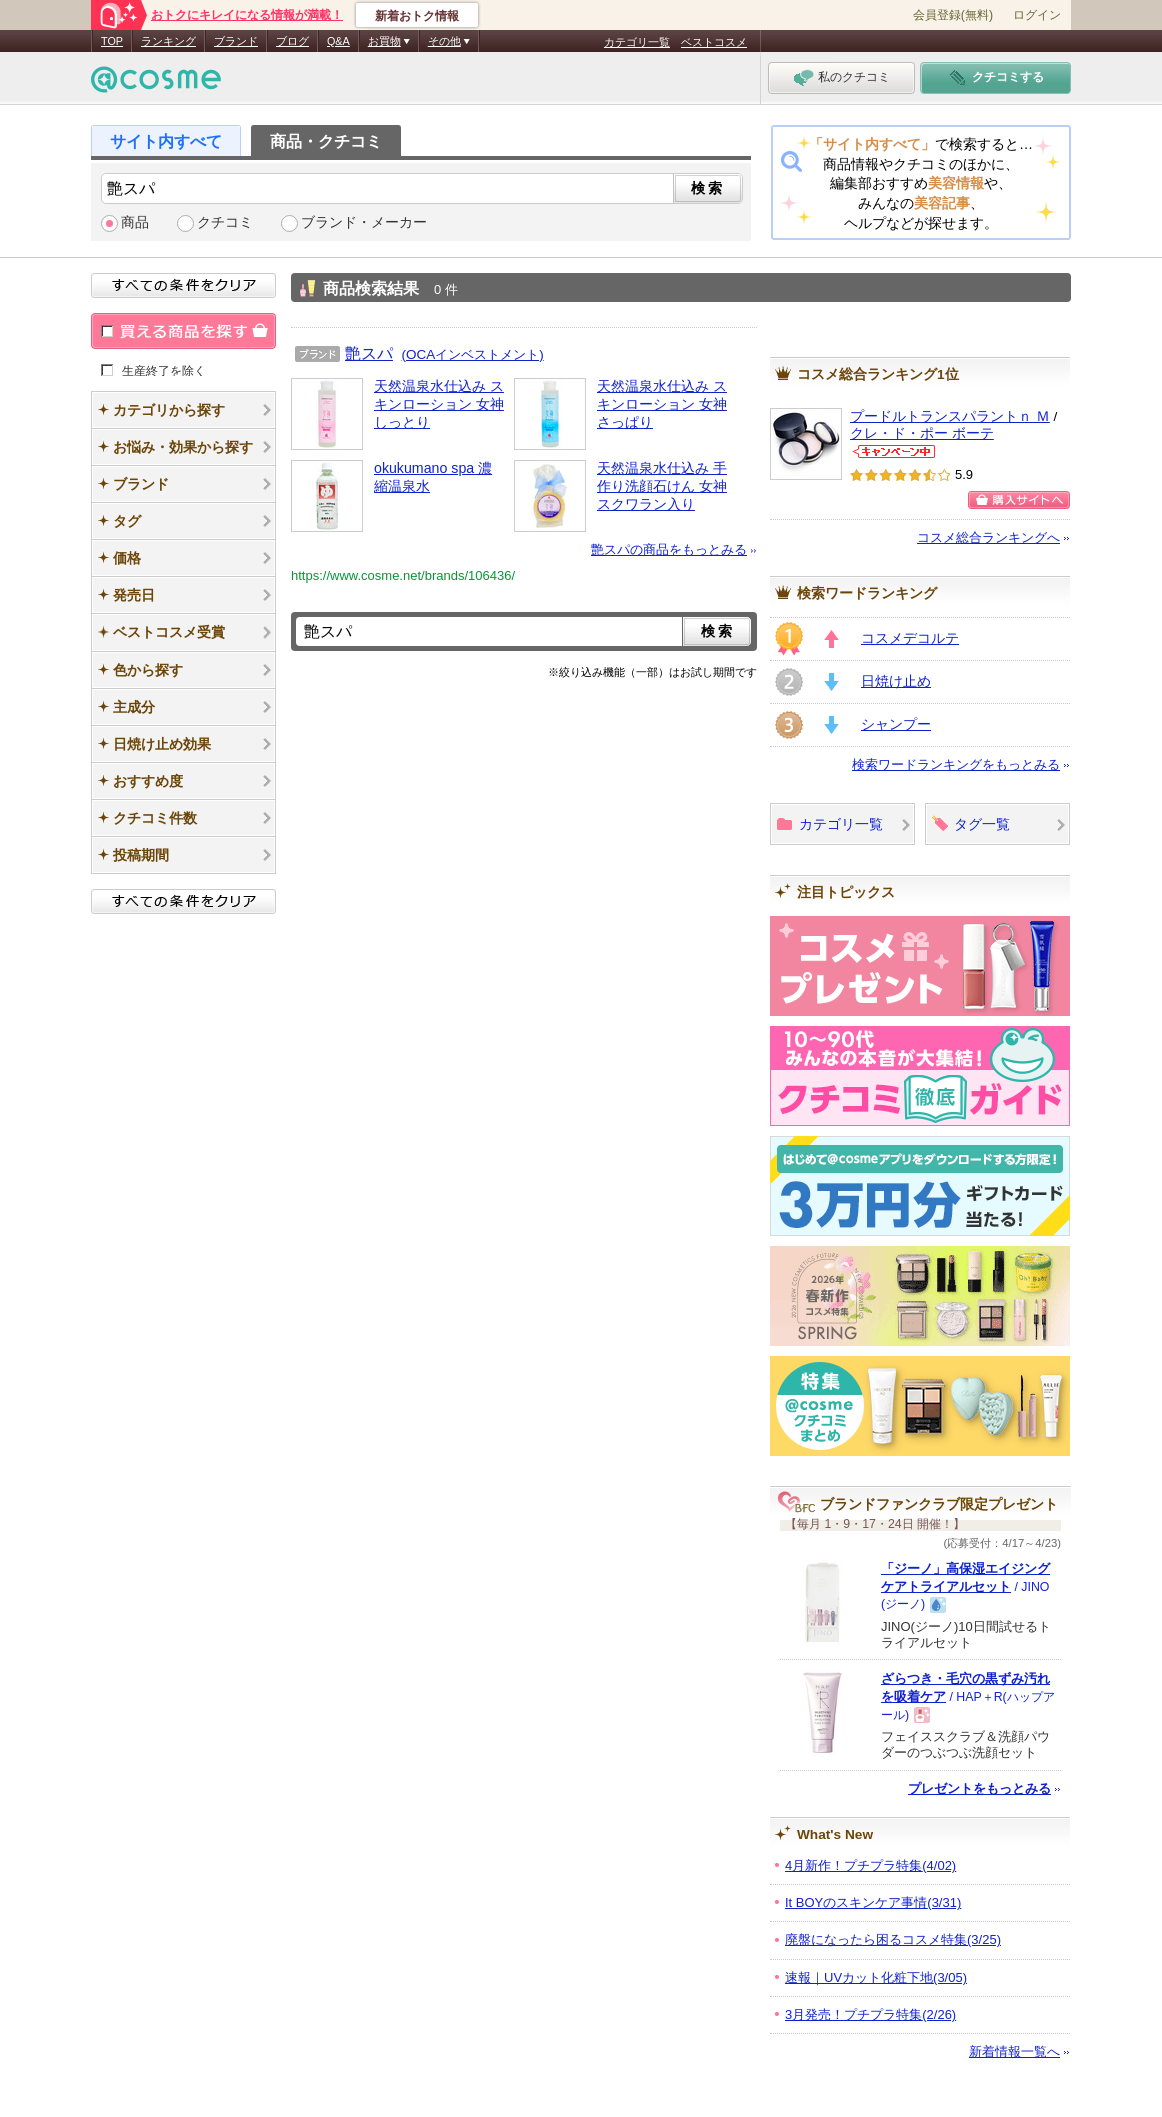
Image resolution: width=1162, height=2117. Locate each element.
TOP (112, 41)
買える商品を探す (183, 331)
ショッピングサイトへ (1019, 500)
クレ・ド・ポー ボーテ (922, 433)
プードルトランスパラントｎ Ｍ (950, 416)
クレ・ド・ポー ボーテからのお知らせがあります (894, 451)
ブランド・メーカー (364, 222)
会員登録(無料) (953, 15)
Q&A (338, 41)
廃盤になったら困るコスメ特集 (893, 1939)
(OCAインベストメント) (473, 354)
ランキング (168, 41)
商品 (135, 222)
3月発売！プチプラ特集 (870, 2014)
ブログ (292, 41)
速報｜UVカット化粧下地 (876, 1977)
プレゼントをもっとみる (979, 1788)
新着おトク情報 (417, 16)
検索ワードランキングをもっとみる (956, 764)
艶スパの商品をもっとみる (669, 549)
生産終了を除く (164, 370)
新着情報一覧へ (1014, 2051)
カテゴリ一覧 (637, 42)
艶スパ (369, 353)
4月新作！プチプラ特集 (870, 1865)
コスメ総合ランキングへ (988, 537)
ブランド (236, 41)
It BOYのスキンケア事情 (873, 1902)
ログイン (1037, 15)
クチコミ (225, 222)
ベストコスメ (714, 42)
